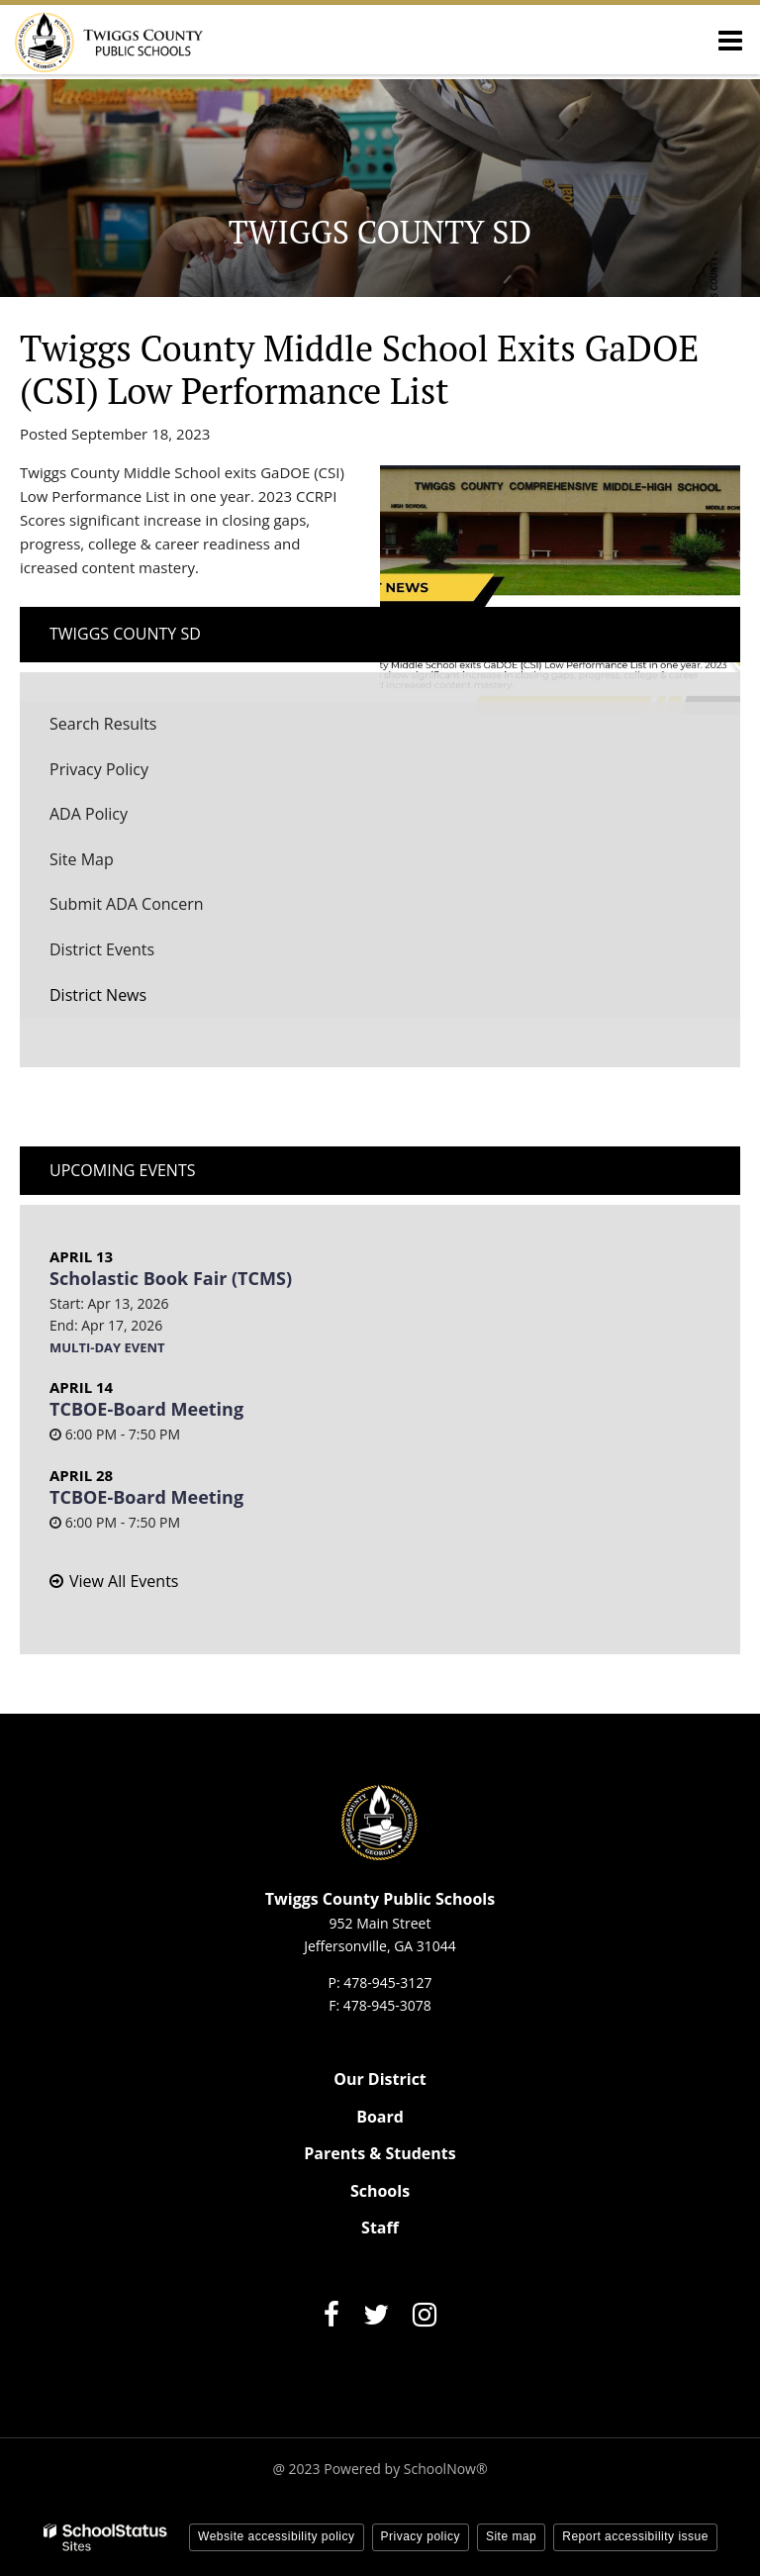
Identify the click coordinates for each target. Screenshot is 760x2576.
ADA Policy (88, 814)
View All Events (123, 1581)
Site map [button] (511, 2536)
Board (380, 2117)
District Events (101, 949)
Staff (380, 2227)
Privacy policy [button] (420, 2536)
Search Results (102, 724)
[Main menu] (730, 39)
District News (97, 995)
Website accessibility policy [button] (276, 2536)
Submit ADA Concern (126, 904)
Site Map (81, 859)
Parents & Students (379, 2153)
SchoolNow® (446, 2468)
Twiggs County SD (125, 633)
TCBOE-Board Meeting (146, 1409)
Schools (380, 2191)
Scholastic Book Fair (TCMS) (170, 1278)
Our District (380, 2079)
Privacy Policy (98, 769)
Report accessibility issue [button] (635, 2536)
